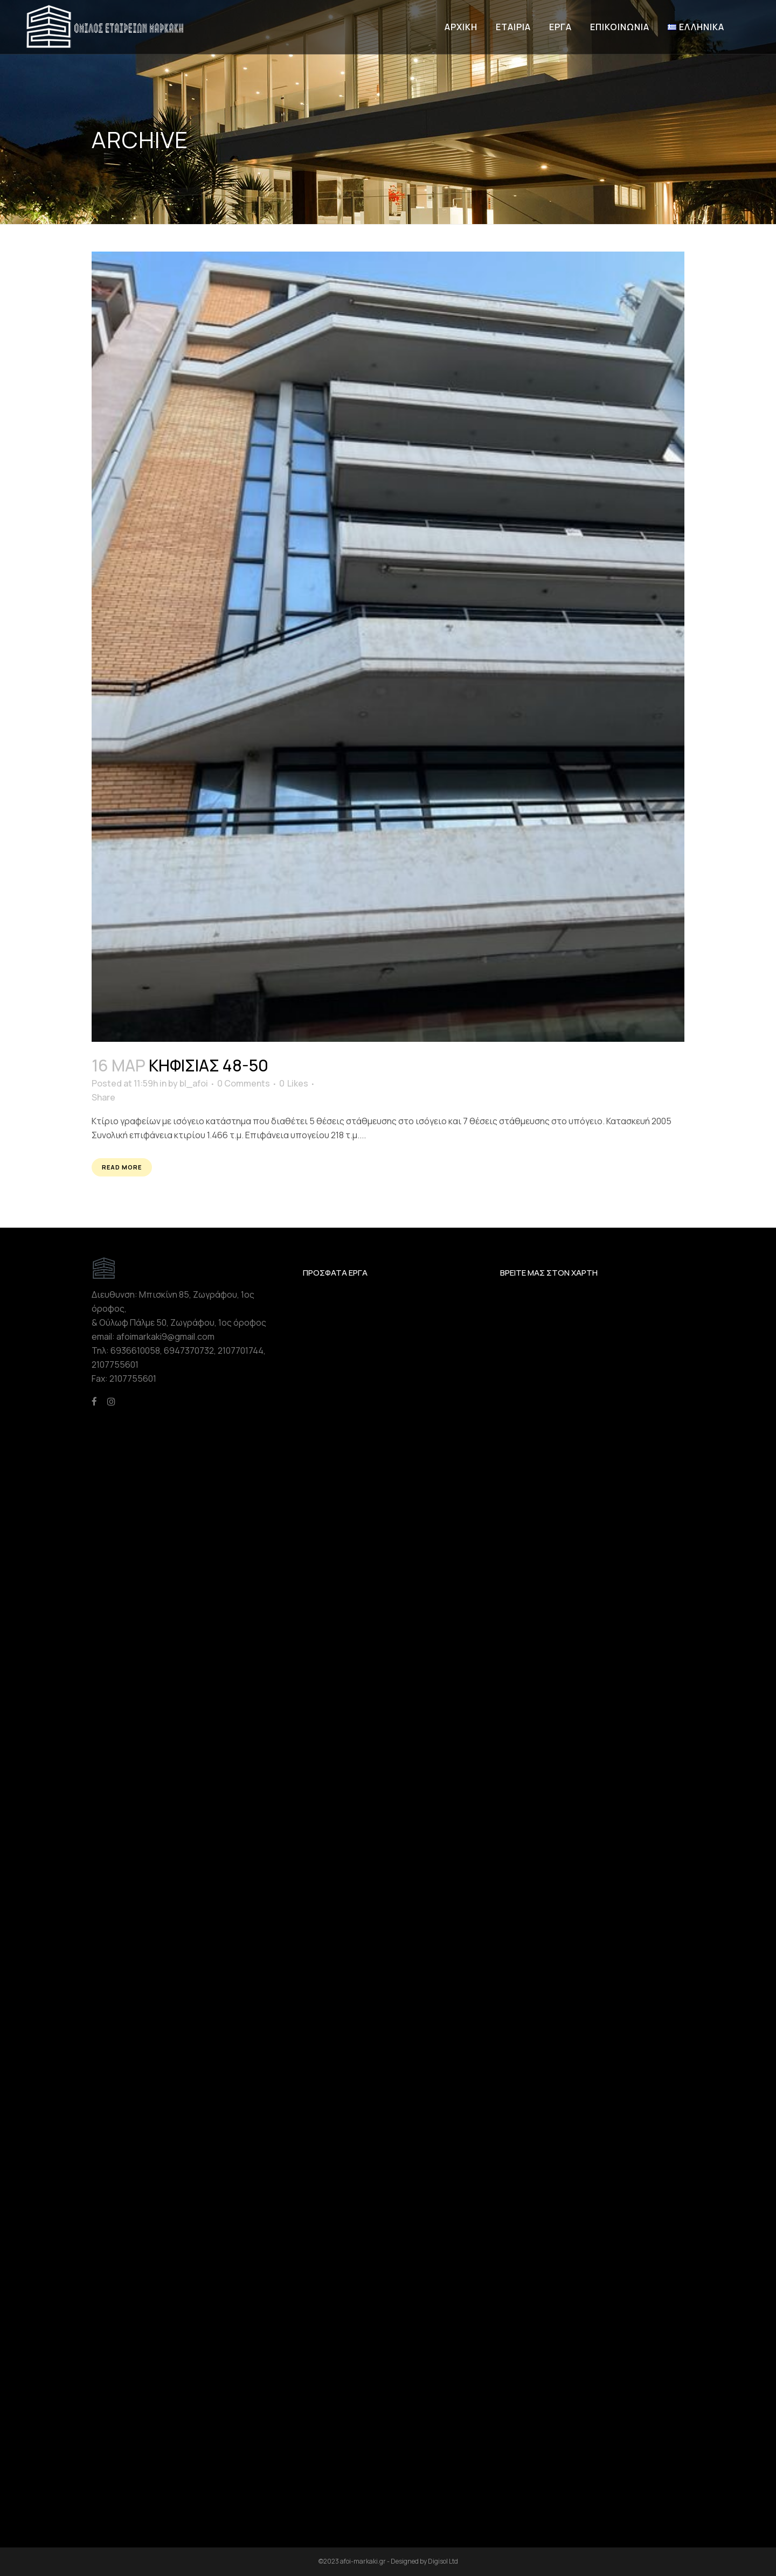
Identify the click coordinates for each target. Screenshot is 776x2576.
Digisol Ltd (443, 2561)
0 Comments (243, 1083)
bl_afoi (193, 1083)
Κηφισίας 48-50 (208, 1065)
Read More (122, 1167)
